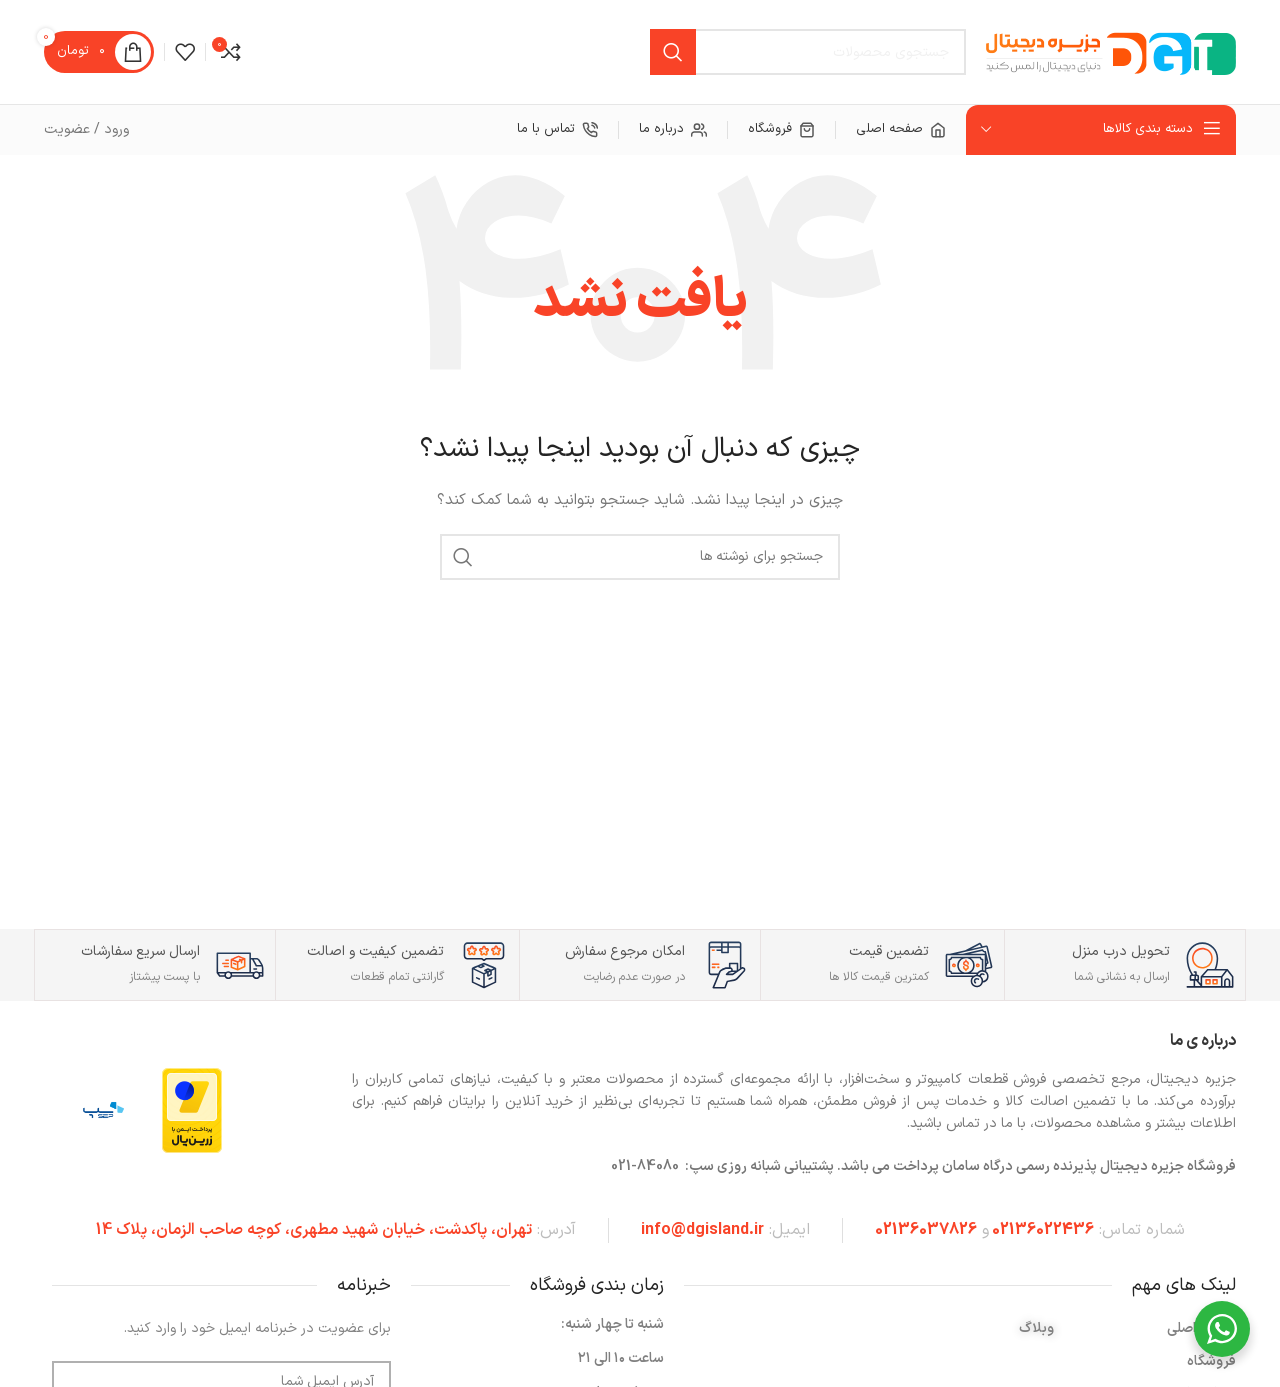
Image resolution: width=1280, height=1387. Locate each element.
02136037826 (926, 1230)
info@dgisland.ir (702, 1230)
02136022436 (1043, 1230)
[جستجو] (808, 52)
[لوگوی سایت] (1111, 51)
